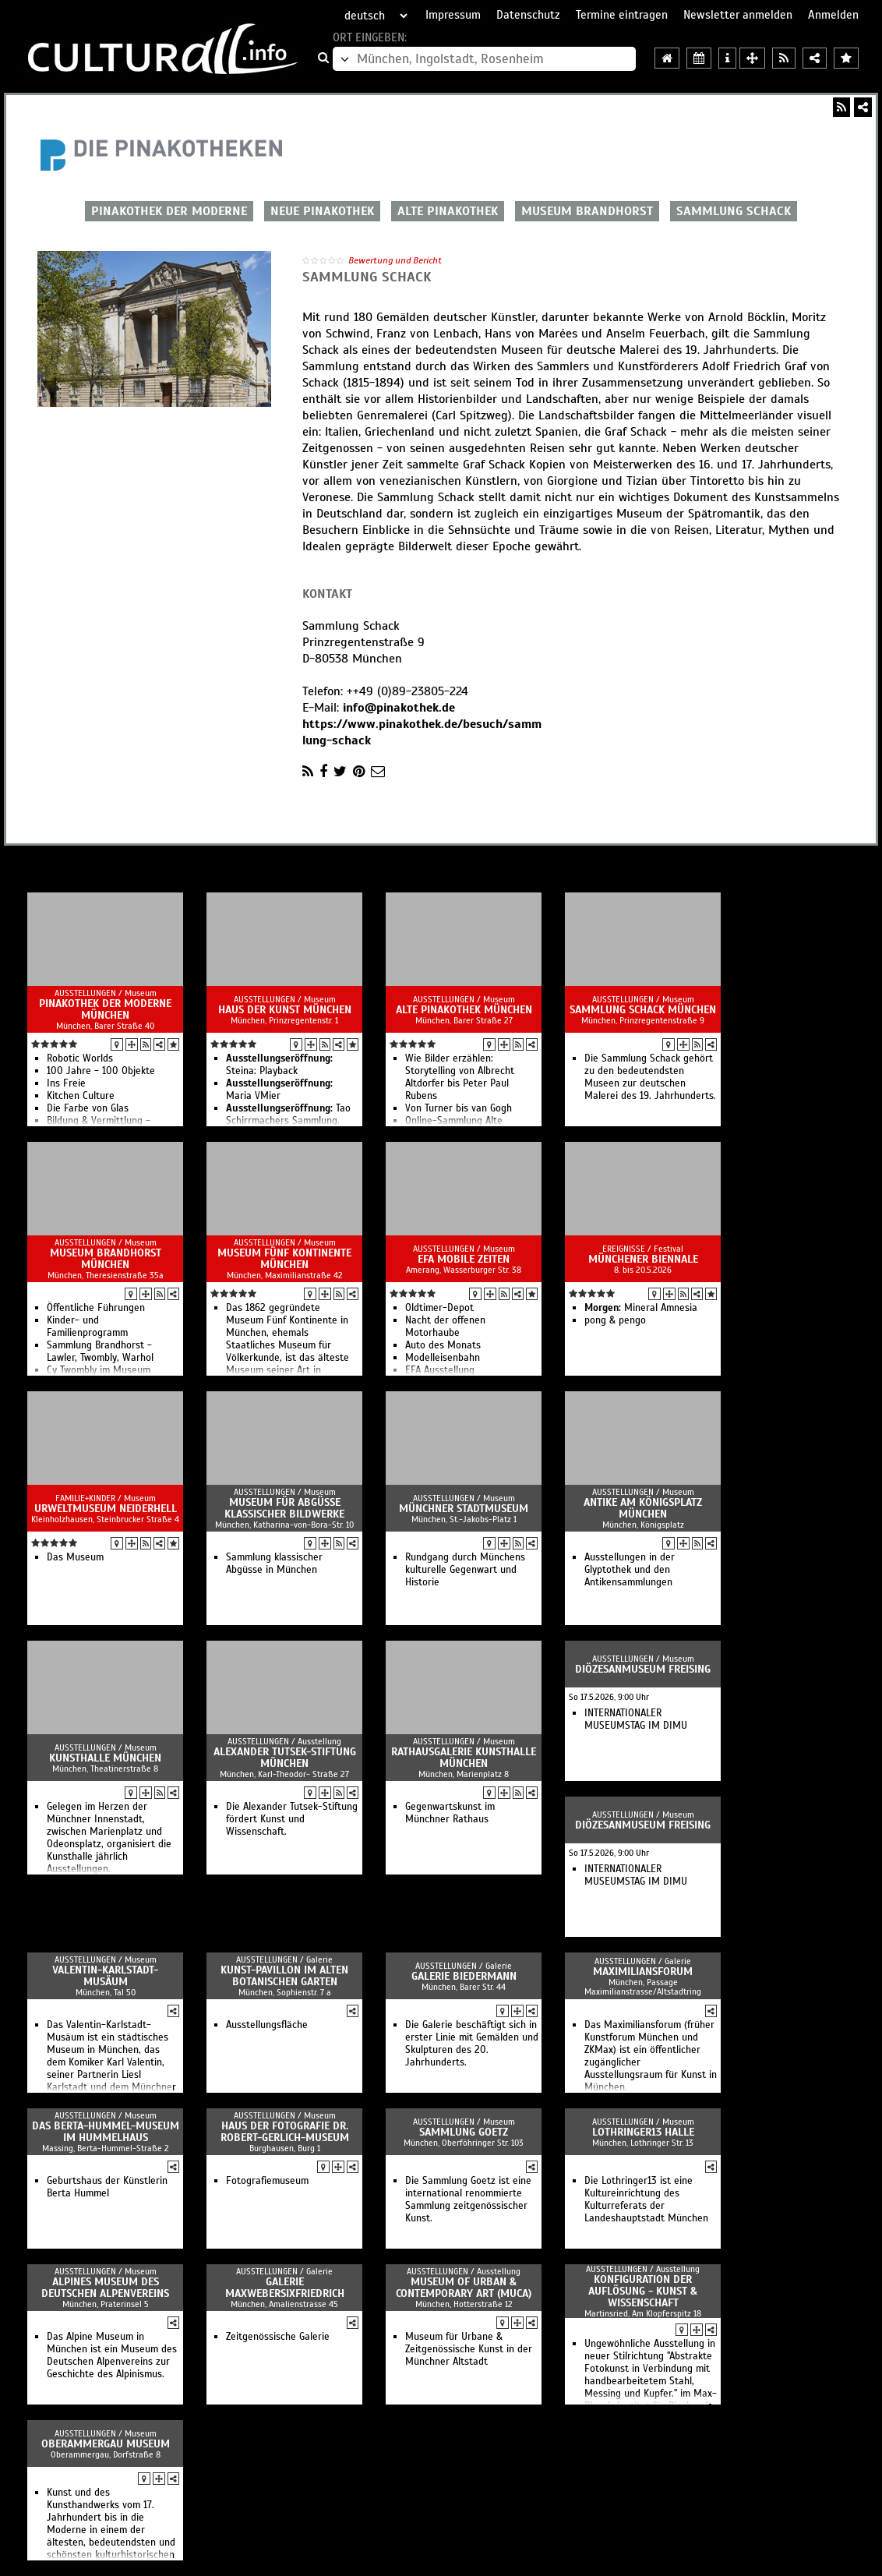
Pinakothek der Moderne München (105, 1009)
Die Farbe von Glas (88, 1108)
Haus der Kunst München (284, 1010)
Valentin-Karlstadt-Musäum (105, 1976)
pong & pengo (615, 1320)
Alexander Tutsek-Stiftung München (284, 1757)
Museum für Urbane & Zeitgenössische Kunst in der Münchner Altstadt (468, 2349)
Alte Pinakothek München (464, 1010)
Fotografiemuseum (267, 2181)
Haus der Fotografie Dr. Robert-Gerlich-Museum (284, 2131)
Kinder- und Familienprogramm (87, 1326)
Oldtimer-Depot (439, 1308)
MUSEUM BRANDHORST (587, 211)
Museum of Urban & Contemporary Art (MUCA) (463, 2287)
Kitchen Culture (81, 1096)
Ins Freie (66, 1083)
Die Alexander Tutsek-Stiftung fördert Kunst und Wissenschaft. (292, 1819)
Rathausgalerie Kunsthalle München (463, 1757)
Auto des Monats (443, 1345)
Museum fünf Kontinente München (284, 1258)
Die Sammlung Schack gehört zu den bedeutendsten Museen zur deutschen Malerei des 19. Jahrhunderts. (650, 1077)
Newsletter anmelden (737, 15)
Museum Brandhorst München (105, 1258)
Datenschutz (528, 15)
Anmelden (833, 15)
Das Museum (75, 1557)
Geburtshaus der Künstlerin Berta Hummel (107, 2187)
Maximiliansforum (643, 1971)
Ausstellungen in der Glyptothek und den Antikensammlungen (629, 1569)
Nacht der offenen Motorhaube (445, 1326)
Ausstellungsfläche (267, 2025)
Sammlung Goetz (463, 2132)
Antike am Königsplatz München (643, 1508)
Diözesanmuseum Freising (643, 1669)
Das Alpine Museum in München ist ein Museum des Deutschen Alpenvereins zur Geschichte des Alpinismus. (112, 2355)
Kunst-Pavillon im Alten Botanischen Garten (284, 1976)
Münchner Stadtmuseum (463, 1508)
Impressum (453, 15)
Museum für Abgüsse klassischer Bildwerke (284, 1508)
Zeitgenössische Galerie (278, 2336)
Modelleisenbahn (442, 1358)
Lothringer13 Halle (643, 2132)
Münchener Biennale (643, 1259)
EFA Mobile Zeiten (464, 1259)
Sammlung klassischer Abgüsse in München (274, 1563)
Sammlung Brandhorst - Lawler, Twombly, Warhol (100, 1351)
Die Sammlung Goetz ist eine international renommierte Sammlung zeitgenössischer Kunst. (468, 2199)
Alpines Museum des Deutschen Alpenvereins (105, 2287)
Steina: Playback (279, 1064)
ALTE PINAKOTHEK (447, 211)
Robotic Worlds (80, 1058)
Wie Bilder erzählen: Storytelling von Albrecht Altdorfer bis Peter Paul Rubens (459, 1077)
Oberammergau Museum (105, 2444)
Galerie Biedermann (464, 1976)
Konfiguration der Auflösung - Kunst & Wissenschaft (642, 2291)
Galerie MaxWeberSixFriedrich (284, 2287)
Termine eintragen (622, 15)
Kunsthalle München (105, 1758)
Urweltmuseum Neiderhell (105, 1508)
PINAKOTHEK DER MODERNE (169, 211)
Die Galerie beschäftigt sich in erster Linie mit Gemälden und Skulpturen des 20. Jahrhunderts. (471, 2044)
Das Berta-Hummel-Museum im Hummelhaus (105, 2131)
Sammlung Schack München (643, 1010)
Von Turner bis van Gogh (458, 1108)
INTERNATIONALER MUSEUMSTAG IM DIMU (635, 1719)
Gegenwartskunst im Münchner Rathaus (450, 1812)
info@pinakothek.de (399, 708)
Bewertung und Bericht (395, 260)
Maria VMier (279, 1089)
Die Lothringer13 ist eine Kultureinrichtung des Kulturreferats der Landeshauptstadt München (646, 2199)
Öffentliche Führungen (96, 1308)
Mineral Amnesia (640, 1308)
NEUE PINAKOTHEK (322, 211)
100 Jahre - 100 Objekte (101, 1071)
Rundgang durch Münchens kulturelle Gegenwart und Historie (465, 1569)
